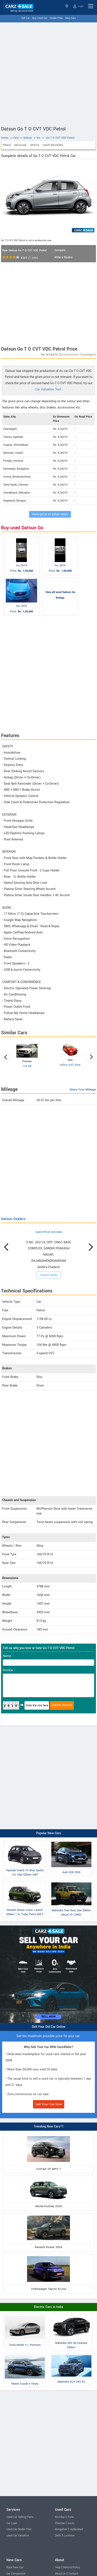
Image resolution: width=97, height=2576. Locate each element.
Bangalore (61, 2529)
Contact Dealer (49, 1275)
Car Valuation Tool (48, 389)
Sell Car (25, 18)
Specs (34, 145)
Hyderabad (76, 2529)
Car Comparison (16, 2574)
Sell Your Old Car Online (48, 2027)
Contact (73, 2574)
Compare (60, 250)
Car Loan (11, 2523)
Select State (66, 6)
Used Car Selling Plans (19, 2517)
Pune (71, 2517)
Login (78, 6)
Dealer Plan (56, 18)
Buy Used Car (39, 18)
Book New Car (14, 2567)
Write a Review (64, 257)
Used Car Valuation (17, 2535)
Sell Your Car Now (48, 2104)
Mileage (20, 145)
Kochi (71, 2523)
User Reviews (52, 145)
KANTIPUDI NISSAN (48, 1232)
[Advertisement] (48, 73)
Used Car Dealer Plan (19, 2529)
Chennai (60, 2523)
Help (58, 2567)
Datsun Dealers (13, 1218)
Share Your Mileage (83, 1089)
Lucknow (69, 2535)
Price (7, 145)
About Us (60, 2574)
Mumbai (60, 2517)
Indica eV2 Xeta (70, 1065)
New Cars (70, 18)
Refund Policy (71, 2567)
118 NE (27, 1066)
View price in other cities (50, 514)
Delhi (58, 2535)
